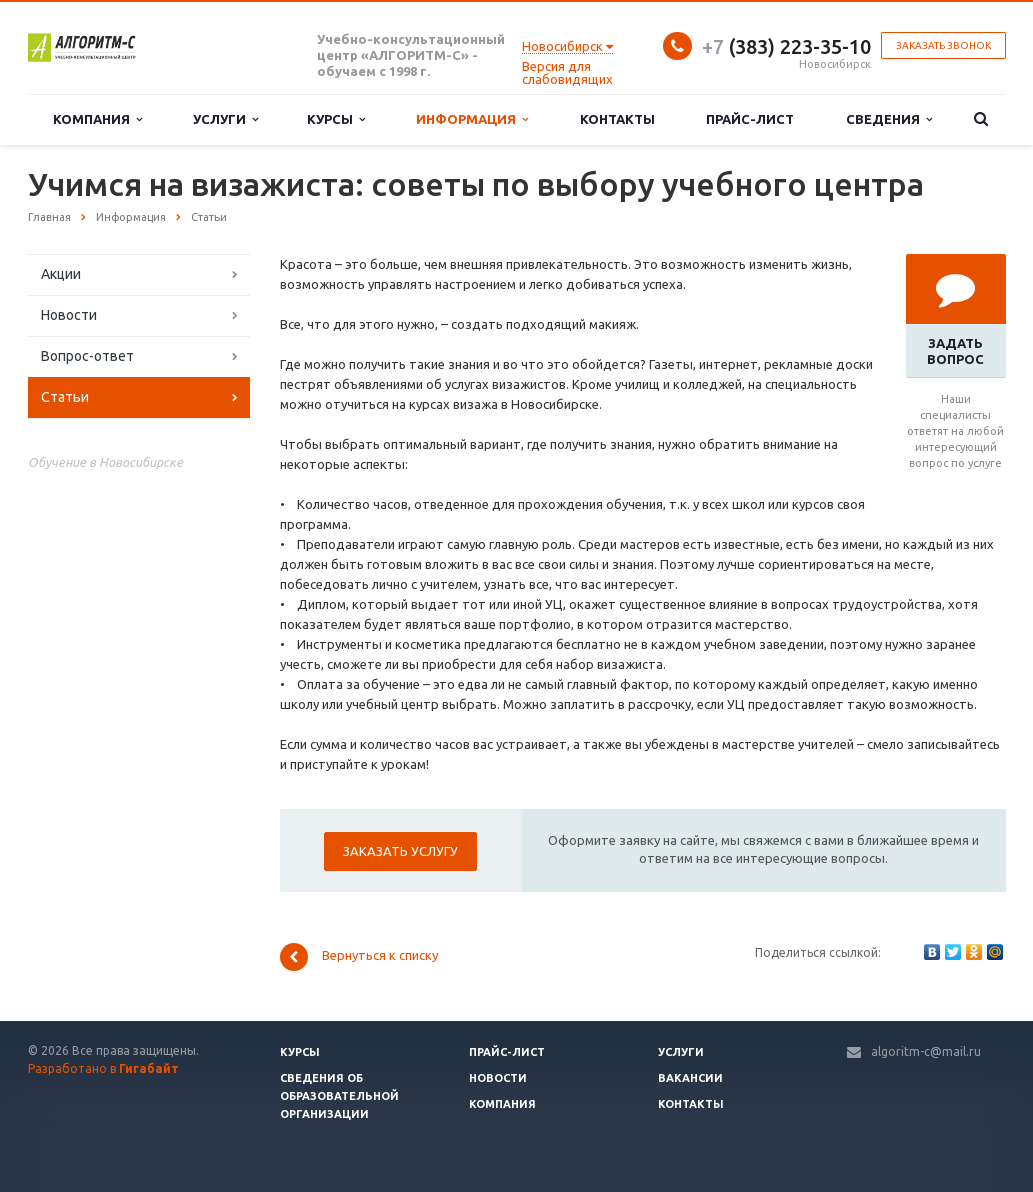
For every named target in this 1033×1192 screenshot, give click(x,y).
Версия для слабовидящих (567, 72)
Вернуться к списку (359, 957)
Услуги (225, 119)
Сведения (889, 119)
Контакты (617, 119)
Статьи (65, 397)
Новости (69, 315)
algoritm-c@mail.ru (926, 1051)
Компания (97, 119)
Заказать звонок (943, 45)
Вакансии (690, 1078)
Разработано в (103, 1068)
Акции (61, 274)
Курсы (336, 119)
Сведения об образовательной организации (339, 1096)
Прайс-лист (750, 119)
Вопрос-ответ (87, 356)
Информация (472, 119)
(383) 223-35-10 (786, 46)
